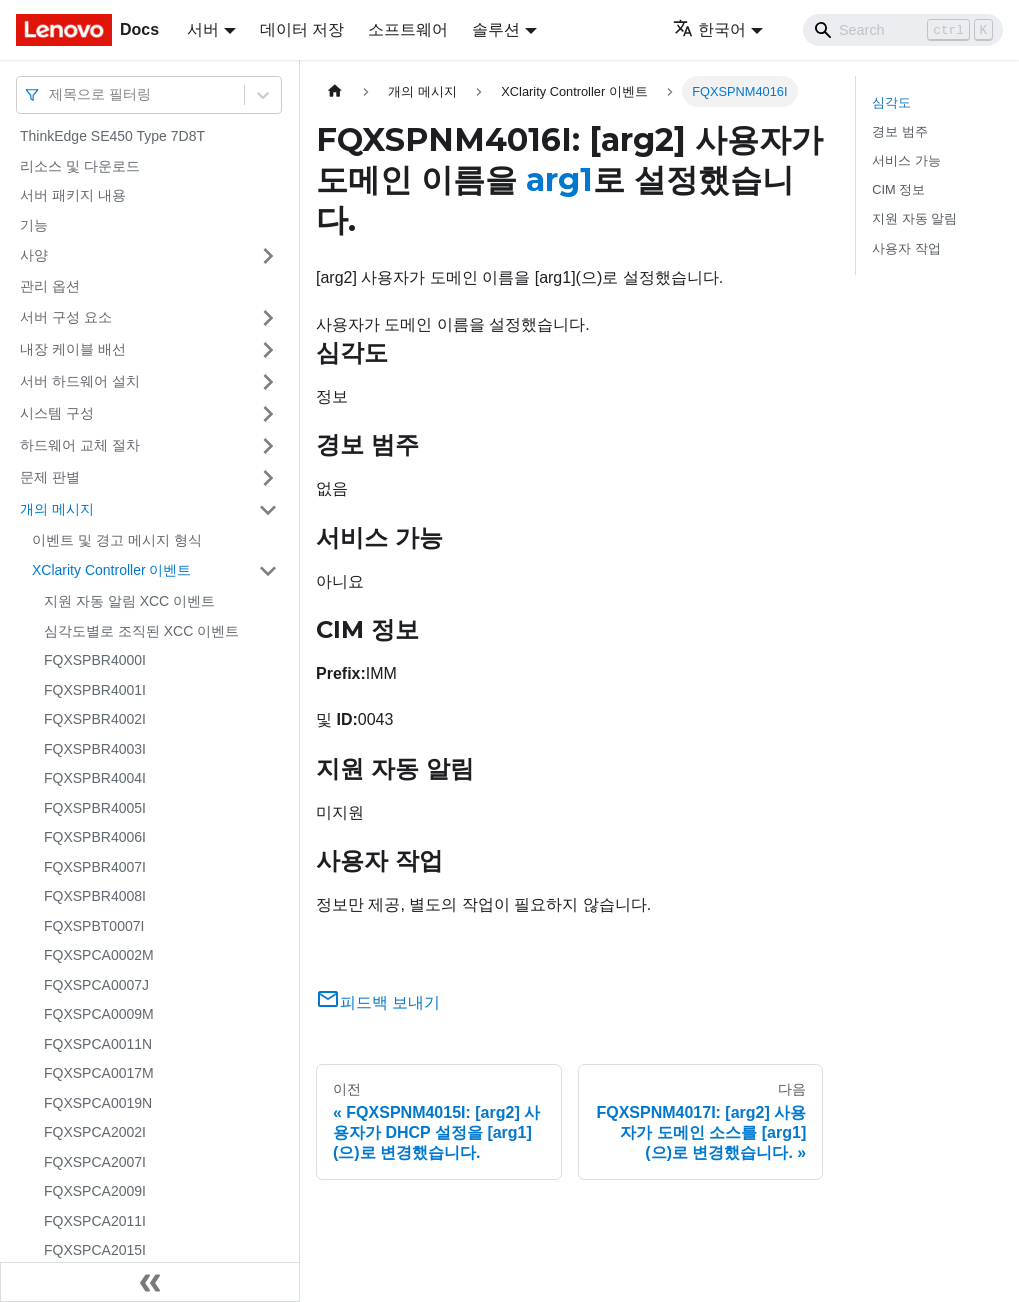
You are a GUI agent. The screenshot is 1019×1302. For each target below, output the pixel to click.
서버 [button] (203, 29)
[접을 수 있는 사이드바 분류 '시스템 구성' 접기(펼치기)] (268, 414)
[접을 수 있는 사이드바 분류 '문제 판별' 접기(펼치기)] (268, 478)
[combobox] (51, 94)
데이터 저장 (302, 29)
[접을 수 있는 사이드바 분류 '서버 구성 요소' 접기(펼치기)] (268, 318)
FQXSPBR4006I (95, 837)
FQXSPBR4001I (95, 690)
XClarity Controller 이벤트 (111, 570)
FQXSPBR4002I (95, 719)
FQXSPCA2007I (95, 1162)
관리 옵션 (50, 286)
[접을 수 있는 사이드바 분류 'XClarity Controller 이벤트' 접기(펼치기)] (268, 571)
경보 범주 (900, 131)
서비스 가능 (906, 160)
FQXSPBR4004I (95, 778)
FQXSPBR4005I (95, 808)
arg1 (559, 179)
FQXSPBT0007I (94, 926)
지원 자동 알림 (914, 218)
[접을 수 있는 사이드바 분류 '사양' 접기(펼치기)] (268, 256)
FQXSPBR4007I (95, 867)
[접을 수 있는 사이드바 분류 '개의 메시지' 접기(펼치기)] (268, 510)
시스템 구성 (57, 413)
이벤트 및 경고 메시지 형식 (117, 540)
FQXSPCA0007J (96, 985)
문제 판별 (50, 477)
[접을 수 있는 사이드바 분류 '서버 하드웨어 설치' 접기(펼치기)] (268, 382)
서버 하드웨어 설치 (80, 381)
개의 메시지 (57, 509)
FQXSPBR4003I (95, 749)
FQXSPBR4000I (95, 660)
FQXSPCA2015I (95, 1250)
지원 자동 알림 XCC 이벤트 (129, 601)
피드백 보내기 (378, 1002)
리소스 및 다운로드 (80, 166)
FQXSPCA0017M (99, 1073)
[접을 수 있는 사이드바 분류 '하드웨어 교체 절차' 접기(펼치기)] (268, 446)
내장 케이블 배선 (73, 349)
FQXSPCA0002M (99, 955)
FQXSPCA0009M (99, 1014)
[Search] (903, 30)
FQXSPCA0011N (98, 1044)
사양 (34, 255)
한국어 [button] (709, 29)
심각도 (891, 102)
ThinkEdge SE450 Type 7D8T (112, 136)
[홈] (335, 91)
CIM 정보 (898, 189)
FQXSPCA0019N (98, 1103)
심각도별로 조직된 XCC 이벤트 (141, 631)
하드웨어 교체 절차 (80, 445)
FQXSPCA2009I (95, 1191)
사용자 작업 (906, 248)
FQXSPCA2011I (95, 1221)
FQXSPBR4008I (95, 896)
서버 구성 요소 (66, 317)
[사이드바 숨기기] (150, 1282)
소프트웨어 (408, 29)
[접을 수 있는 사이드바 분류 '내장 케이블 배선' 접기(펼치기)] (268, 350)
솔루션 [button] (496, 29)
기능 (34, 225)
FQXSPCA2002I (95, 1132)
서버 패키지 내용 (73, 195)
